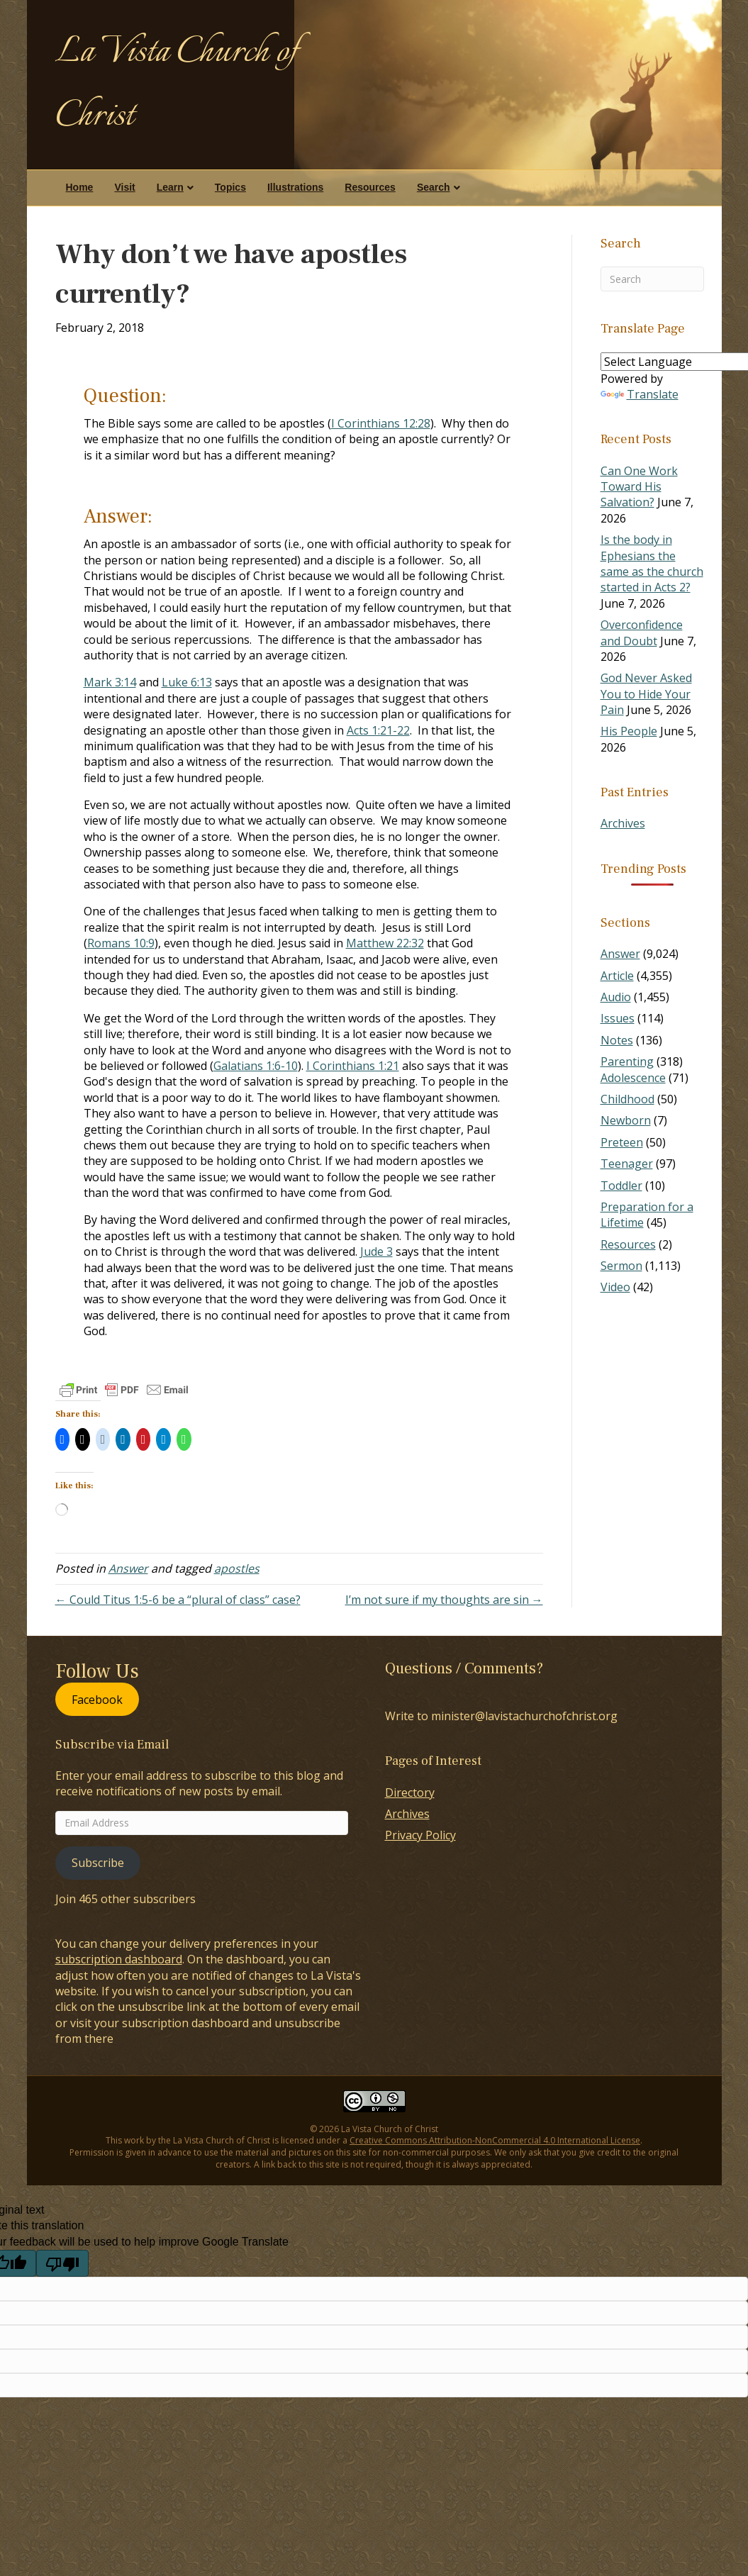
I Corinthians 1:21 (352, 1066)
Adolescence (633, 1078)
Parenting (627, 1061)
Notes (617, 1040)
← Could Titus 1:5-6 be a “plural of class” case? (178, 1599)
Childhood (627, 1099)
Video (615, 1287)
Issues (618, 1018)
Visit (124, 187)
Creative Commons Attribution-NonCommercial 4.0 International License (495, 2140)
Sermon (621, 1265)
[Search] (652, 279)
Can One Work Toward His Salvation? (639, 487)
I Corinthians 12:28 (380, 423)
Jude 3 (376, 1251)
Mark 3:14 (110, 682)
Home (80, 187)
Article (617, 975)
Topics (230, 187)
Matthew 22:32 (385, 943)
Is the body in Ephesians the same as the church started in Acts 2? (652, 563)
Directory (410, 1792)
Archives (623, 823)
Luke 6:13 (187, 682)
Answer (128, 1568)
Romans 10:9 (121, 943)
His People (629, 731)
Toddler (621, 1185)
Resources (370, 187)
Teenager (627, 1163)
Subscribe (98, 1862)
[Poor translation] (62, 2263)
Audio (616, 997)
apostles (236, 1568)
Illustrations (295, 187)
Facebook (97, 1699)
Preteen (622, 1142)
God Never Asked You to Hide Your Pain (646, 694)
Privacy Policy (420, 1835)
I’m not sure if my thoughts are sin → (444, 1599)
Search (433, 187)
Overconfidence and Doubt (642, 632)
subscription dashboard (118, 1959)
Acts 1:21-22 (378, 730)
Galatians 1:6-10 (255, 1066)
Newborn (626, 1120)
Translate (640, 394)
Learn (170, 187)
